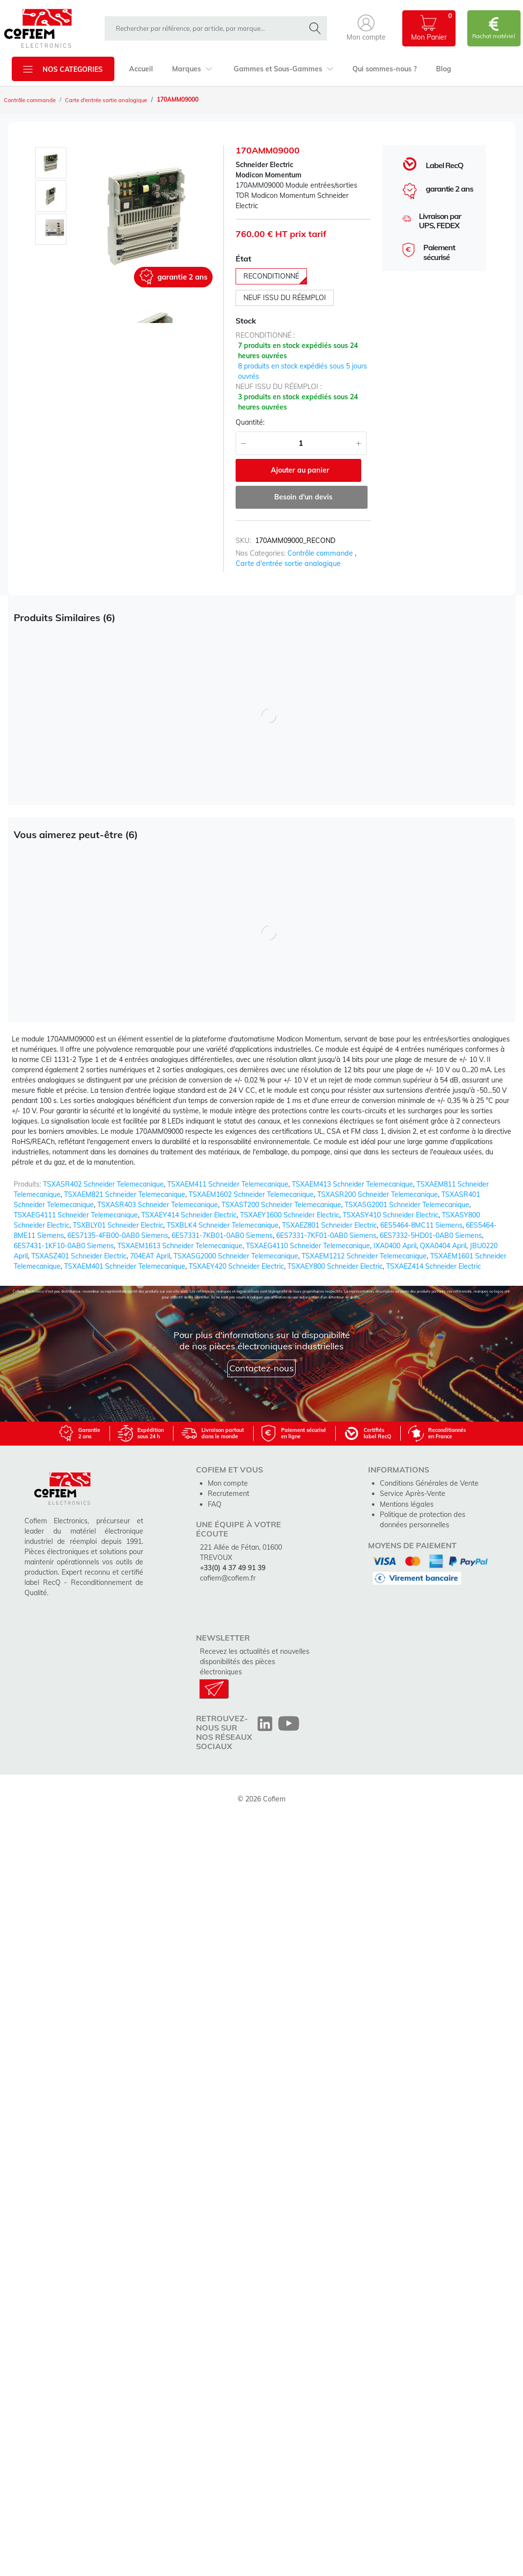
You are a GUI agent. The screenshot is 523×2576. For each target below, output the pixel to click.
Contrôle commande (31, 100)
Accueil (141, 69)
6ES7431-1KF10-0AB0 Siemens (64, 1244)
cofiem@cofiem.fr (227, 1577)
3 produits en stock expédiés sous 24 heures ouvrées (298, 401)
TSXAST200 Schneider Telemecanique (281, 1203)
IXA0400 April (394, 1244)
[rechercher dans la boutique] (207, 28)
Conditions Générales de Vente (428, 1482)
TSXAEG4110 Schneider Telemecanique (308, 1244)
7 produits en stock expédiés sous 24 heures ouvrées (298, 350)
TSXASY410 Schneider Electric (390, 1214)
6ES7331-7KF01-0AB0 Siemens (326, 1234)
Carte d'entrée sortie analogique (111, 100)
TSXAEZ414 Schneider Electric (433, 1265)
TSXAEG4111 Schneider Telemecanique (76, 1214)
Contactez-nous (261, 1367)
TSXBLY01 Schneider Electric (118, 1224)
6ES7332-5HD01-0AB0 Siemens (431, 1234)
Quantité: (250, 422)
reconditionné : (265, 335)
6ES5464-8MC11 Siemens (421, 1224)
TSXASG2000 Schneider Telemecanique (236, 1255)
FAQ (214, 1502)
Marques (191, 69)
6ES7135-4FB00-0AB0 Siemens (117, 1234)
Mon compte (227, 1482)
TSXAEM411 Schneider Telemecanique (227, 1183)
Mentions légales (406, 1502)
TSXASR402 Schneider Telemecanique (103, 1183)
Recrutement (228, 1492)
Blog (440, 69)
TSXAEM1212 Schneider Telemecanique (364, 1255)
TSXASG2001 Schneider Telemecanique (407, 1203)
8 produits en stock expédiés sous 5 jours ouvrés (302, 371)
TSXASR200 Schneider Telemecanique (377, 1193)
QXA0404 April (443, 1244)
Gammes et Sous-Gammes (281, 69)
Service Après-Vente (412, 1492)
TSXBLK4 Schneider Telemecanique (223, 1224)
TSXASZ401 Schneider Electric (79, 1255)
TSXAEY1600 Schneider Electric (289, 1214)
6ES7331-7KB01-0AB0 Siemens (222, 1234)
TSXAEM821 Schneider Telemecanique (124, 1193)
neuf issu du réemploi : (279, 386)
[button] (366, 28)
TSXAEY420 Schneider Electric (236, 1265)
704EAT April (150, 1255)
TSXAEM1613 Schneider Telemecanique (179, 1244)
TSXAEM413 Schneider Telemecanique (352, 1183)
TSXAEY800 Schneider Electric (335, 1265)
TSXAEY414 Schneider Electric (189, 1214)
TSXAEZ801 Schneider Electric (329, 1224)
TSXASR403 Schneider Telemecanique (157, 1203)
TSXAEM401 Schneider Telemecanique (124, 1265)
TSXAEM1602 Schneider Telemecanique (251, 1193)
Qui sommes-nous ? (382, 69)
